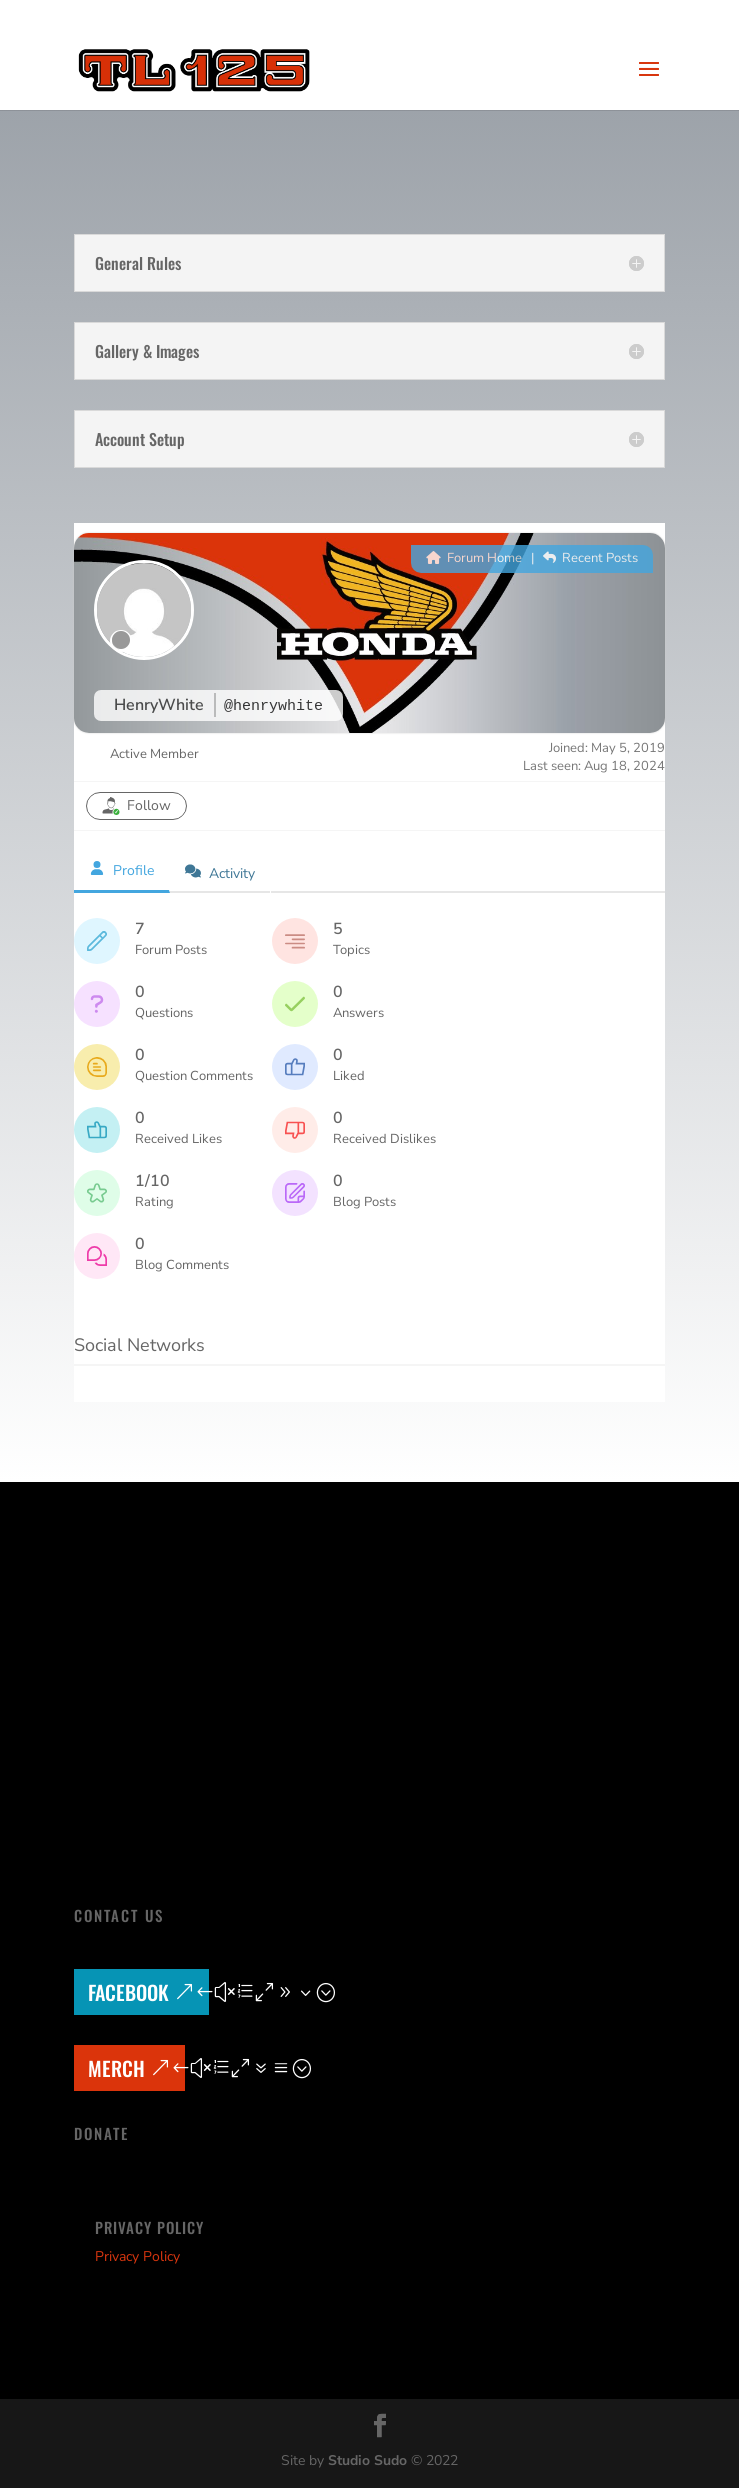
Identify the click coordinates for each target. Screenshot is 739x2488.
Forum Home (474, 558)
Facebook (128, 1992)
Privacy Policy (137, 2256)
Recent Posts (590, 558)
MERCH (116, 2068)
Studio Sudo (367, 2460)
